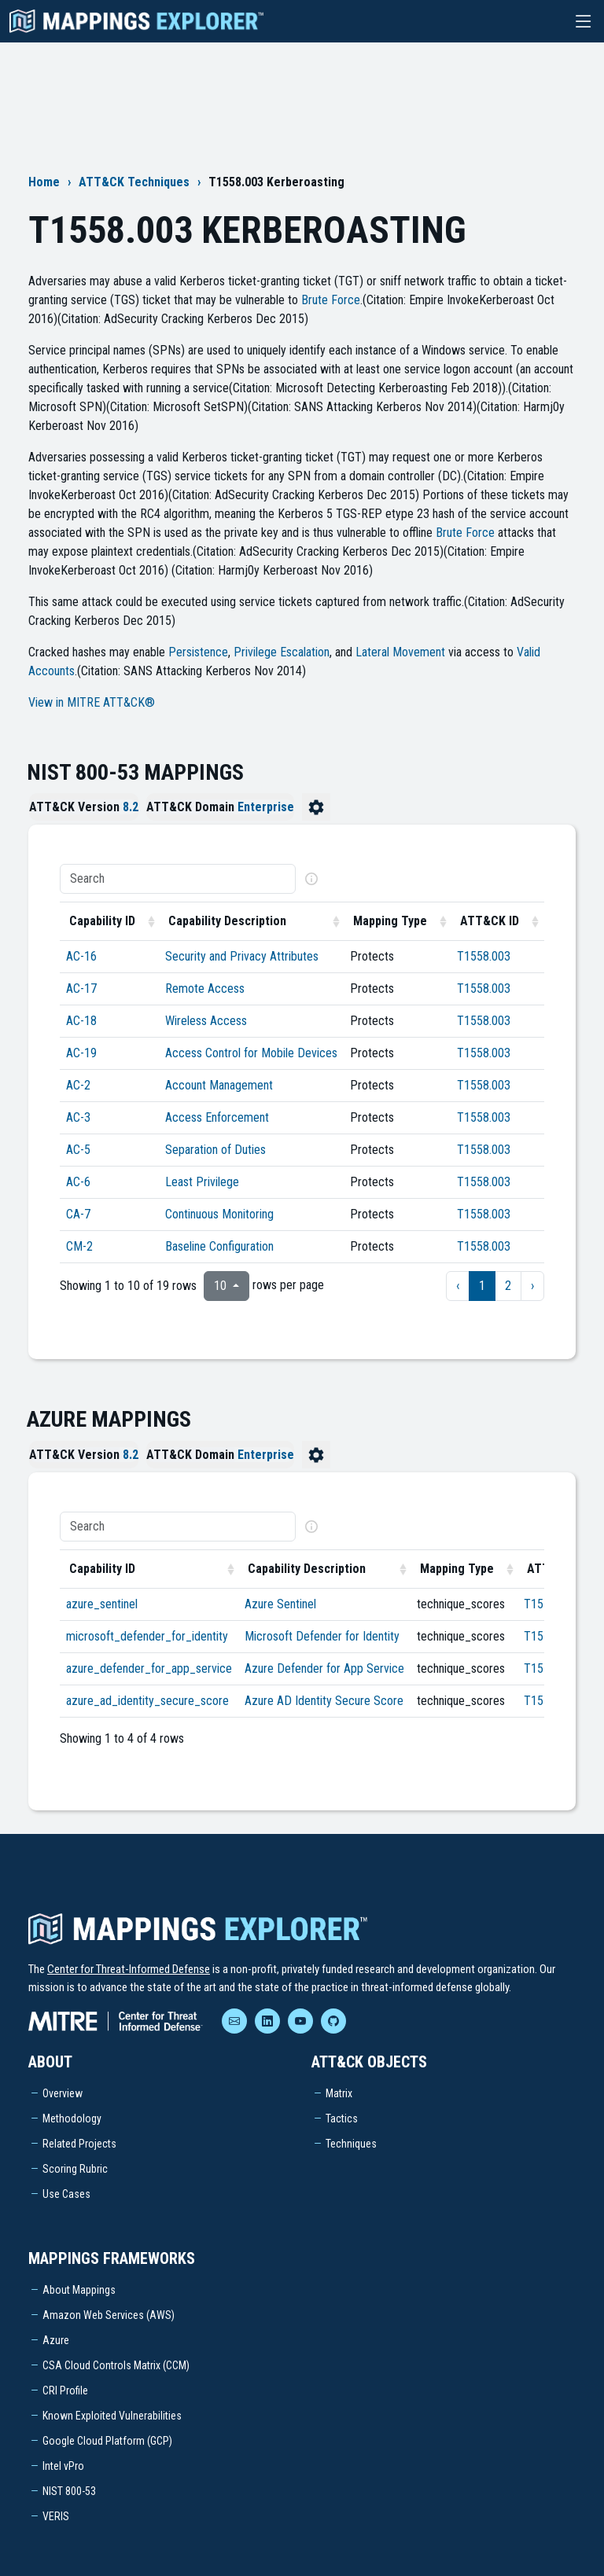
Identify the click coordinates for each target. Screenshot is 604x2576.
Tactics (342, 2118)
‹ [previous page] (457, 1285)
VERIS (55, 2516)
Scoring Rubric (75, 2168)
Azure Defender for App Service (324, 1668)
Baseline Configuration (219, 1246)
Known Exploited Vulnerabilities (112, 2415)
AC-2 (78, 1085)
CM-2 (79, 1246)
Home (44, 182)
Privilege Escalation (282, 652)
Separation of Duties (215, 1149)
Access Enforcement (217, 1117)
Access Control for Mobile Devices (251, 1052)
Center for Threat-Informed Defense (128, 1969)
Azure (55, 2340)
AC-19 (81, 1052)
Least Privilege (202, 1181)
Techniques (351, 2143)
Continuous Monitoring (219, 1214)
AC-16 (81, 956)
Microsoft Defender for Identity (322, 1636)
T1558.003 (483, 956)
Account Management (219, 1085)
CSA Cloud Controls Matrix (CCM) (116, 2365)
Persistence (198, 652)
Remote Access (205, 988)
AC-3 (78, 1117)
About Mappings (79, 2289)
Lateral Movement (400, 652)
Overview (62, 2093)
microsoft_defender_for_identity (147, 1636)
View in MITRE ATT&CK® (91, 702)
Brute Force (330, 299)
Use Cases (66, 2193)
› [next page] (532, 1285)
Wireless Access (206, 1020)
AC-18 (81, 1020)
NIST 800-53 (69, 2491)
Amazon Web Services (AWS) (108, 2315)
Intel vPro (63, 2465)
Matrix (339, 2093)
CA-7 (78, 1214)
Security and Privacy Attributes (242, 956)
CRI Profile (65, 2390)
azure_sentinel (102, 1604)
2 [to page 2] (508, 1285)
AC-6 (78, 1181)
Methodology (71, 2118)
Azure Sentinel (280, 1604)
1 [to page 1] (482, 1285)
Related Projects (79, 2143)
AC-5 (78, 1149)
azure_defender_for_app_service (149, 1668)
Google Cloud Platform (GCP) (107, 2440)
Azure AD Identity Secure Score (324, 1700)
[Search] (178, 879)
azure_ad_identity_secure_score (147, 1700)
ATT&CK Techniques (134, 182)
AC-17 (81, 988)
